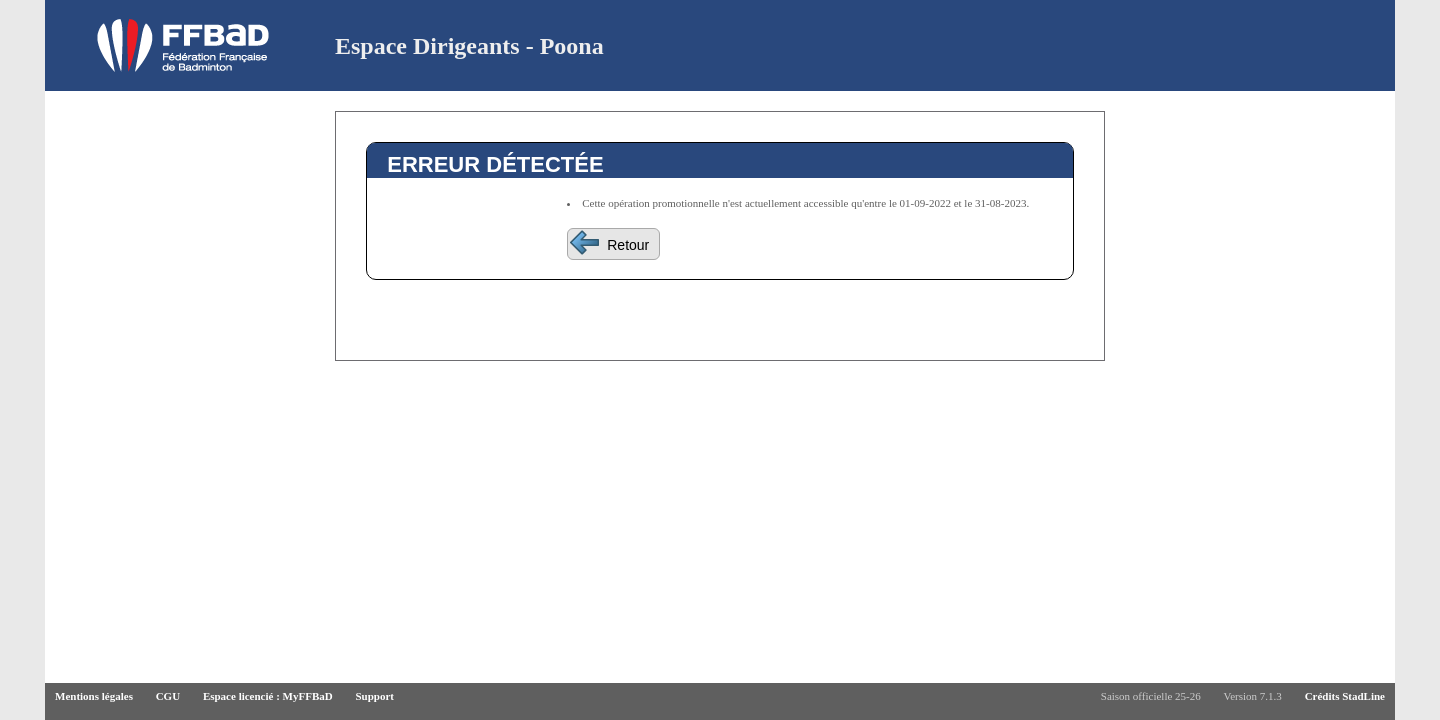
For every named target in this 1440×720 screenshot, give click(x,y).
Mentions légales (94, 696)
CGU (168, 696)
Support (374, 696)
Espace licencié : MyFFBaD (268, 696)
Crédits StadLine (1345, 696)
